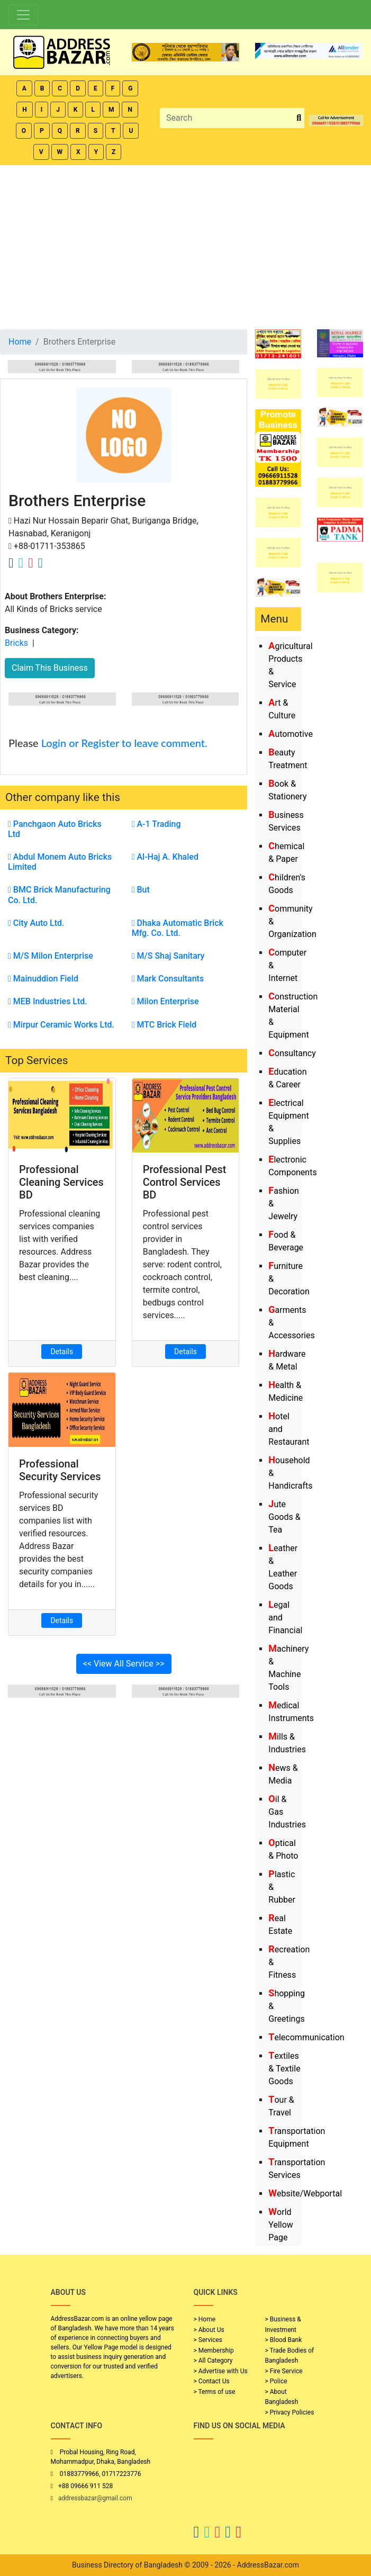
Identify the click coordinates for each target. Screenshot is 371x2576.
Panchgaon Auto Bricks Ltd (55, 829)
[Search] (227, 118)
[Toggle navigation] (23, 14)
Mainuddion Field (43, 979)
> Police (276, 2381)
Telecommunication (306, 2037)
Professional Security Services (60, 1470)
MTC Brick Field (164, 1025)
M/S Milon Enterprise (50, 956)
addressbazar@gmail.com (95, 2498)
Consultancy (291, 1053)
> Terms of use (215, 2391)
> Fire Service (284, 2371)
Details (61, 1351)
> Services (208, 2340)
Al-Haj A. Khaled (165, 857)
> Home (205, 2319)
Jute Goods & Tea (284, 1517)
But (141, 890)
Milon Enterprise (165, 1001)
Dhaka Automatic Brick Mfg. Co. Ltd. (177, 928)
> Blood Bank (283, 2340)
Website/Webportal (305, 2193)
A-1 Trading (156, 824)
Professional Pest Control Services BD (185, 1182)
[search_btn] (298, 118)
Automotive (290, 734)
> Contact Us (212, 2381)
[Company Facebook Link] (11, 563)
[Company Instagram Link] (30, 563)
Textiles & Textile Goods (284, 2068)
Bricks (16, 643)
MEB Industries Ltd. (47, 1001)
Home (19, 342)
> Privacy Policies (289, 2412)
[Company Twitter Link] (20, 563)
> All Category (213, 2360)
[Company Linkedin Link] (40, 563)
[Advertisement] (185, 244)
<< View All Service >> (124, 1664)
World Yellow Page (280, 2224)
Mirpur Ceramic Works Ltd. (61, 1025)
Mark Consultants (168, 979)
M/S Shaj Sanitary (168, 956)
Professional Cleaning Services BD (61, 1182)
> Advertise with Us (221, 2371)
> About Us (209, 2330)
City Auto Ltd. (36, 923)
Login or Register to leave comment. (124, 742)
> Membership (214, 2350)
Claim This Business (50, 668)
